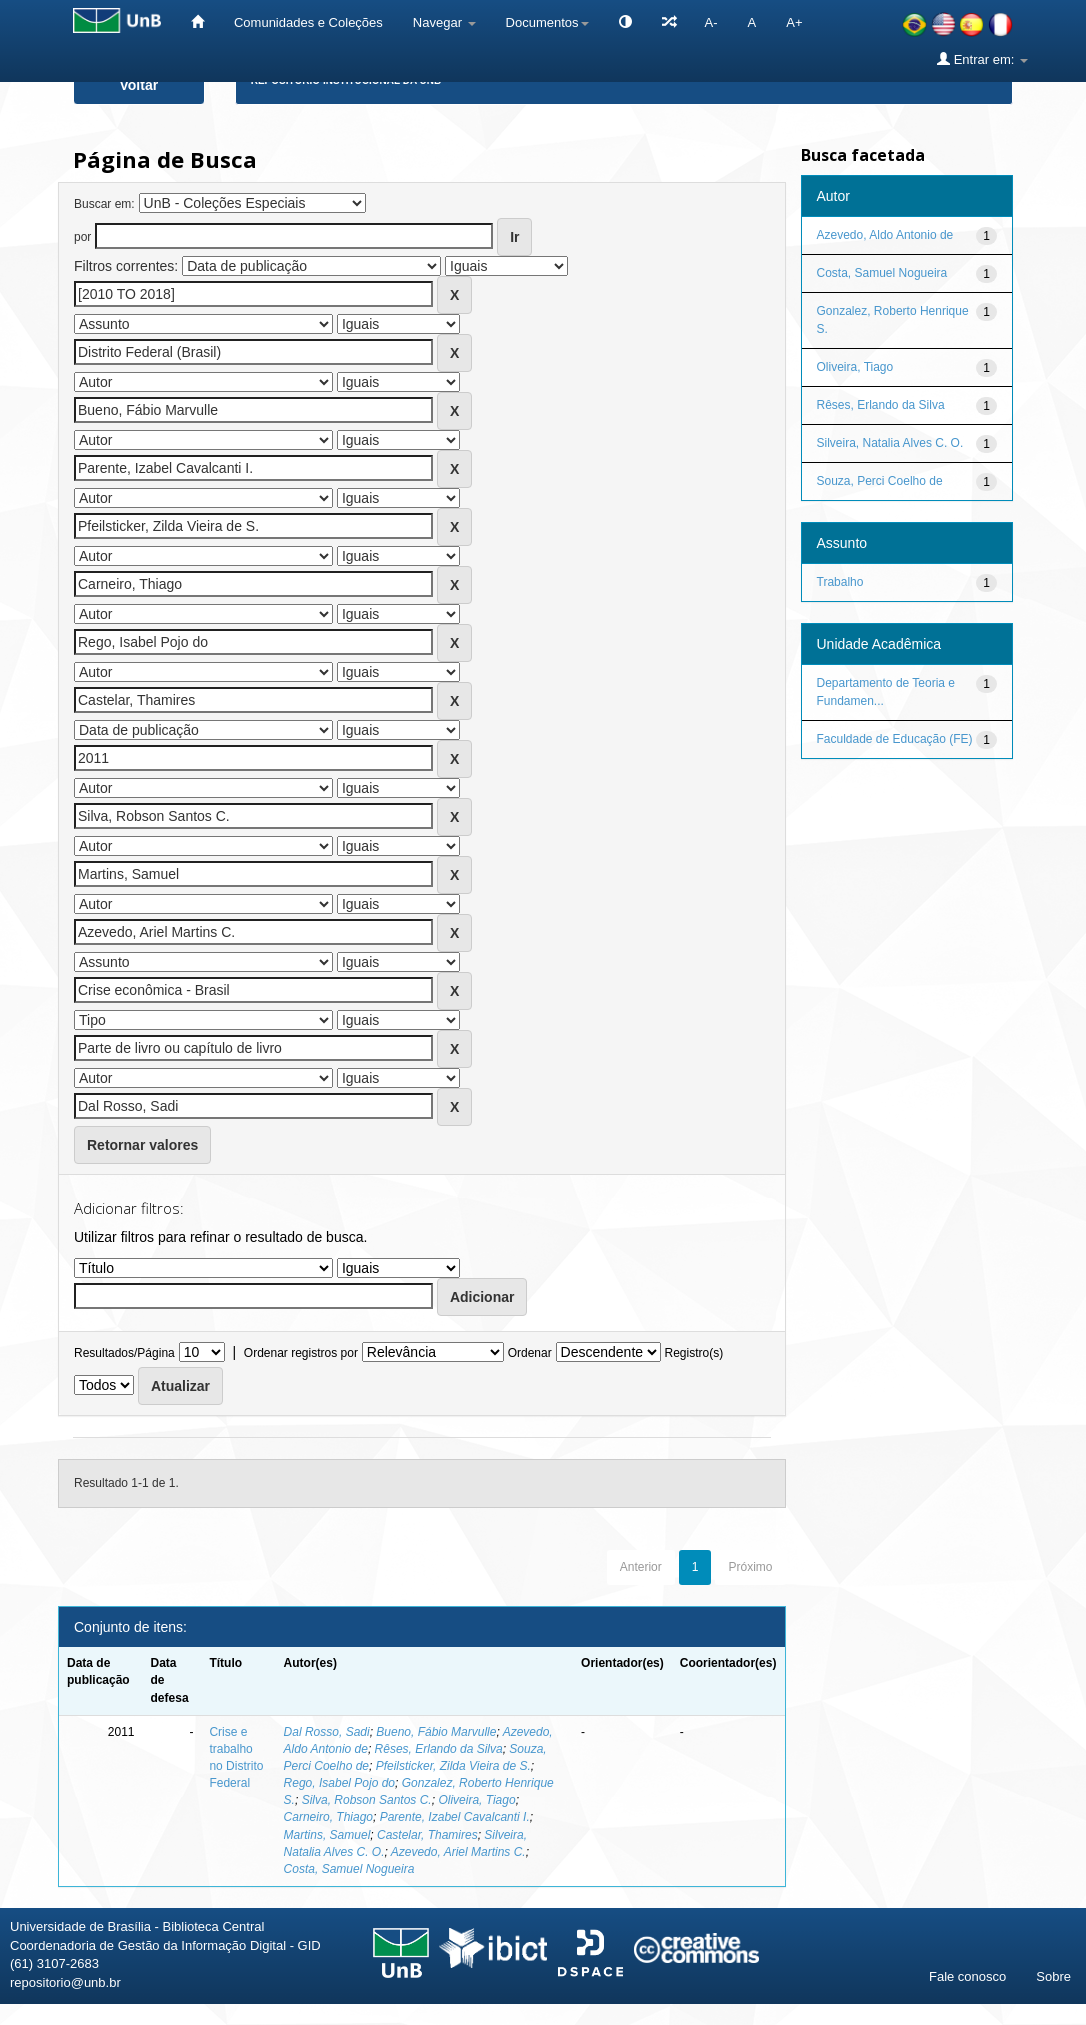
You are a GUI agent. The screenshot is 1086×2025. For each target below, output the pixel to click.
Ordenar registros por (301, 1353)
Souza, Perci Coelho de (880, 481)
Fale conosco (967, 1976)
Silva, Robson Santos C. (367, 1800)
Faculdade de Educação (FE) (895, 739)
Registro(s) (693, 1353)
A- (711, 22)
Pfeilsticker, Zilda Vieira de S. (453, 1766)
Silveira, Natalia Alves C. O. (890, 443)
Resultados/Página (124, 1353)
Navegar (444, 22)
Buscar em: (104, 204)
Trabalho (840, 582)
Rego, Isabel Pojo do (339, 1783)
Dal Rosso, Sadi (327, 1732)
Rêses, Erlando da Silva (439, 1749)
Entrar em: (982, 59)
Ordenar (530, 1353)
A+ (794, 22)
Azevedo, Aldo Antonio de (885, 235)
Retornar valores (142, 1145)
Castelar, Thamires (427, 1835)
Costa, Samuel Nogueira (349, 1869)
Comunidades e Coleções (308, 22)
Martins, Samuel (327, 1835)
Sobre (1053, 1976)
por (82, 237)
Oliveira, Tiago (476, 1800)
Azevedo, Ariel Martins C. (458, 1852)
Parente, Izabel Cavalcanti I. (455, 1817)
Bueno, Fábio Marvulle (436, 1732)
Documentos (547, 22)
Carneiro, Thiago (328, 1817)
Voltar (139, 85)
